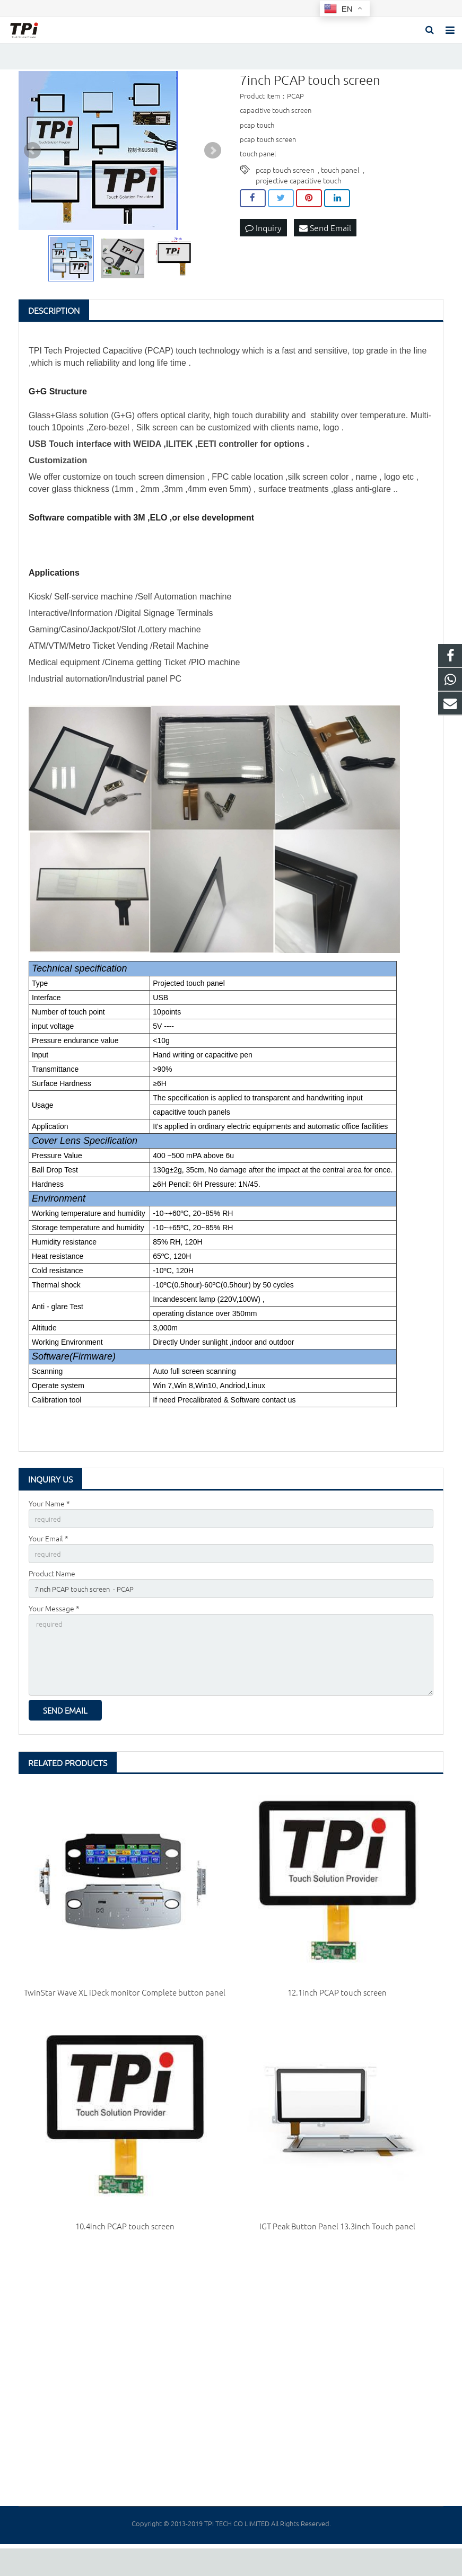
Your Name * (49, 1518)
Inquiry (263, 243)
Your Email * (48, 1555)
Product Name (52, 1591)
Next (212, 165)
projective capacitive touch (299, 195)
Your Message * (54, 1629)
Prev (32, 165)
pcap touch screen (285, 185)
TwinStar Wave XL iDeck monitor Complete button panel (124, 2019)
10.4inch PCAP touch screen (125, 2254)
